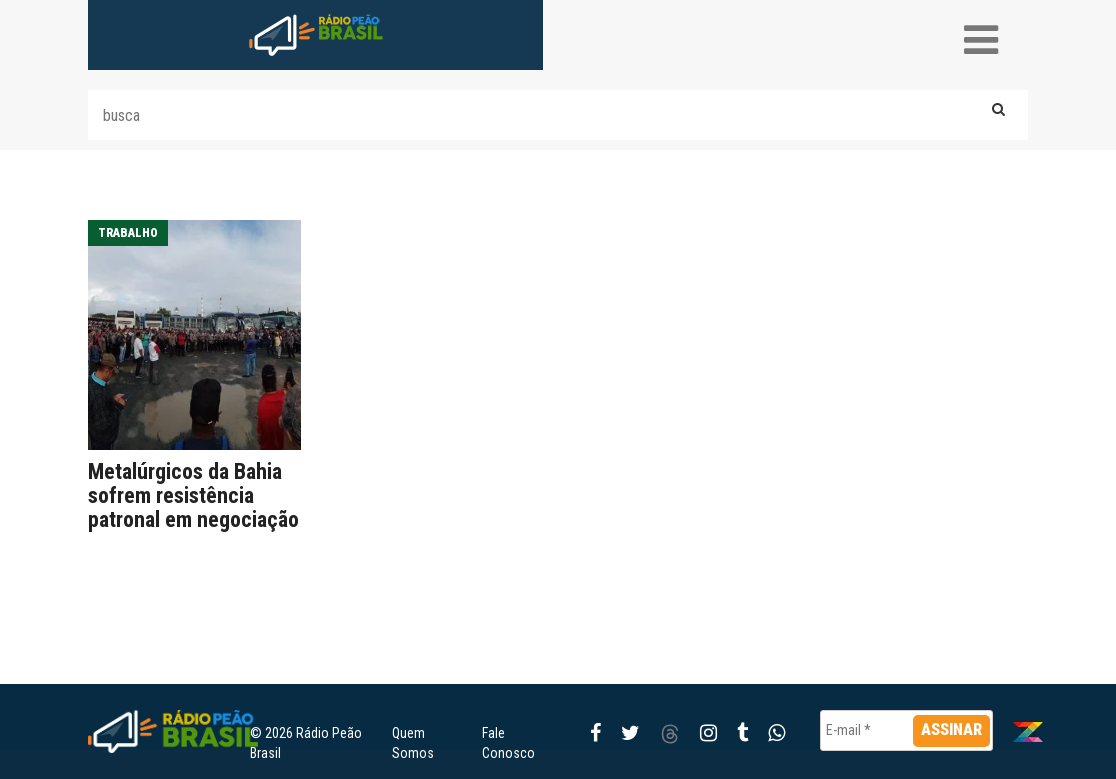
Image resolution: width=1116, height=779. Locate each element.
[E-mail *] (906, 730)
